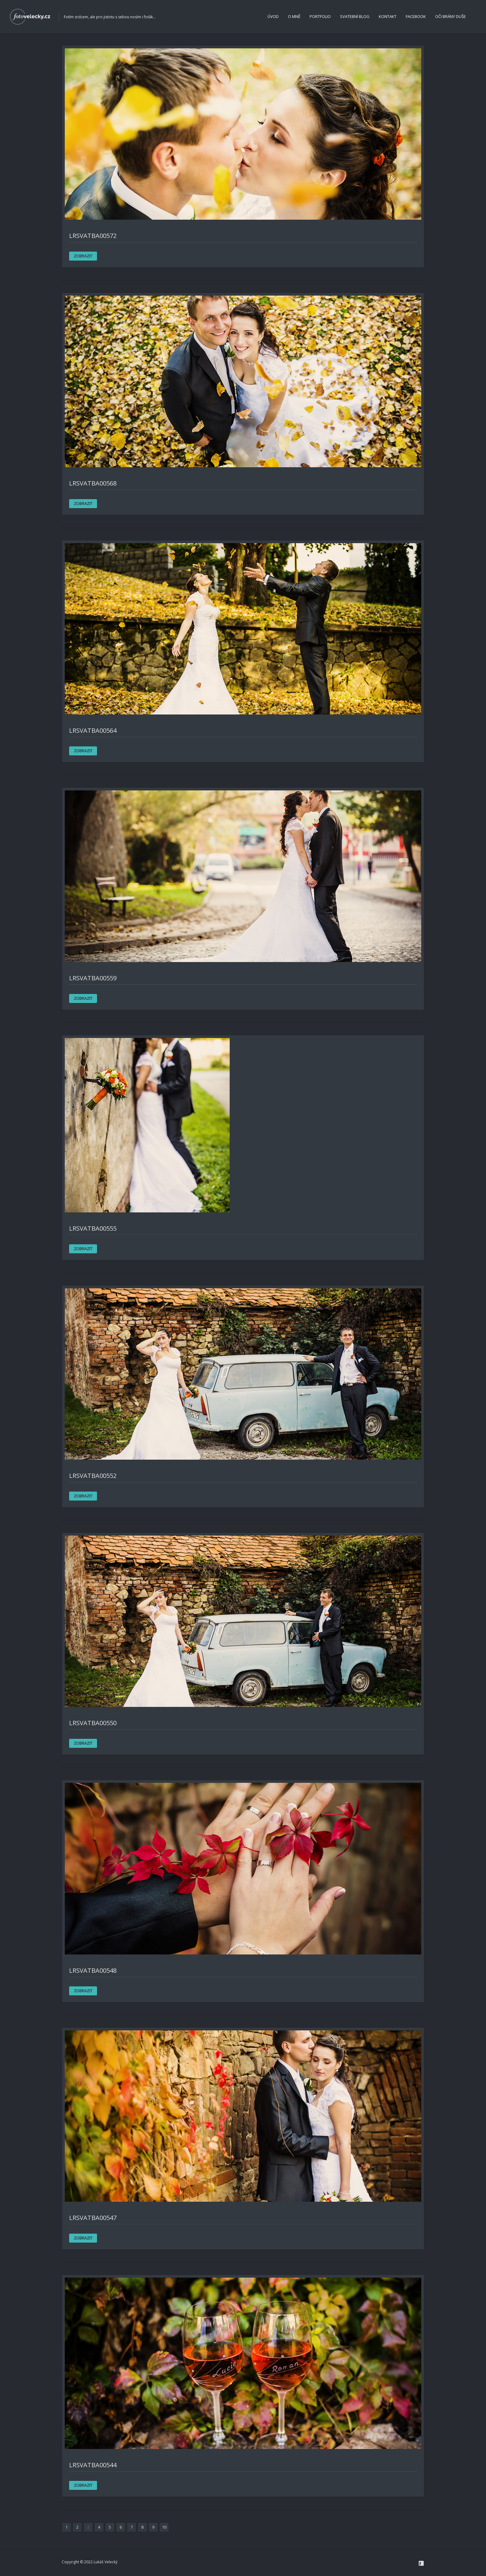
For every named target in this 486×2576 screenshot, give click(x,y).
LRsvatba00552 (93, 1475)
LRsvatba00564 (93, 730)
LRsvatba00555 (93, 1228)
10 (164, 2527)
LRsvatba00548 (93, 1970)
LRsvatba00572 (93, 235)
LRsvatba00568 (93, 483)
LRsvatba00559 (93, 978)
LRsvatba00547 (93, 2217)
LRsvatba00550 (93, 1723)
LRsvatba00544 (93, 2465)
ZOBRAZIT (83, 256)
